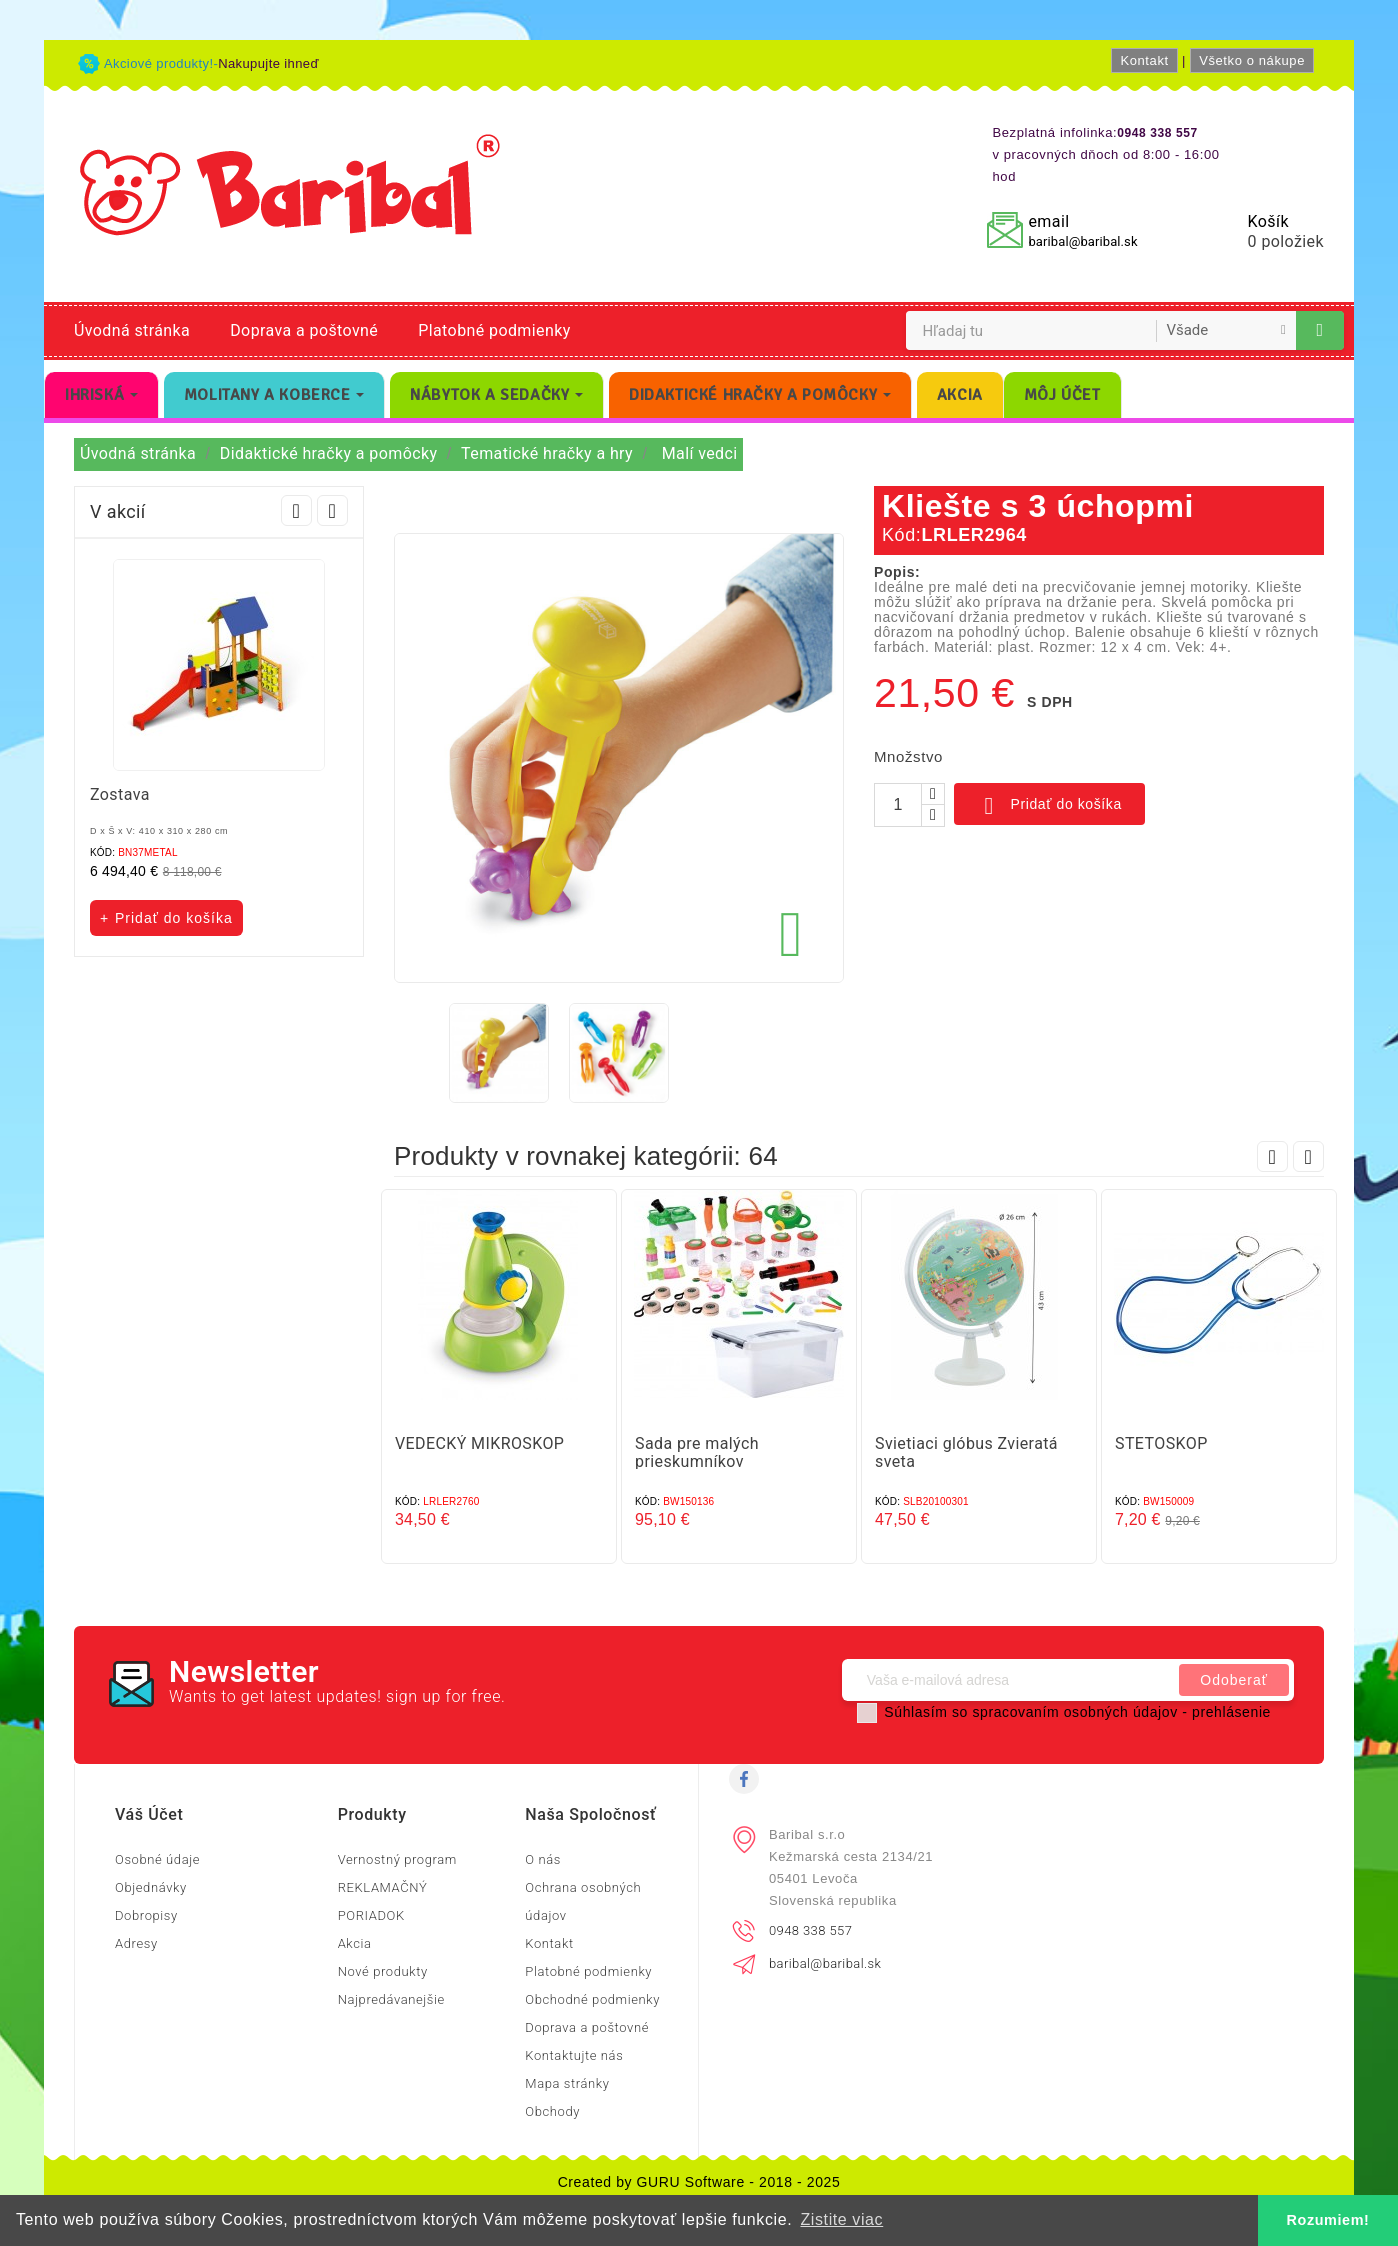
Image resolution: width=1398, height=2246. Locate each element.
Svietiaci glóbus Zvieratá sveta (966, 1452)
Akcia (355, 1943)
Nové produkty (383, 1971)
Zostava (120, 794)
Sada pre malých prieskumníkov (697, 1452)
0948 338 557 (810, 1930)
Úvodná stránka (132, 330)
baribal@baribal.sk (1082, 241)
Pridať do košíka (1049, 806)
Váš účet (149, 1814)
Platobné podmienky (494, 330)
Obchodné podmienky (592, 1999)
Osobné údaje (157, 1859)
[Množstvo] (898, 805)
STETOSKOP (1161, 1443)
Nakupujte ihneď (268, 63)
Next (332, 510)
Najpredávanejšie (391, 1999)
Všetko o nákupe (1252, 60)
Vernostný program (397, 1859)
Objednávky (151, 1887)
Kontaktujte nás (574, 2055)
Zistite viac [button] (841, 2219)
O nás (543, 1859)
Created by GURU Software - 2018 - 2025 (699, 2182)
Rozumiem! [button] (1328, 2220)
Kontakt (1144, 60)
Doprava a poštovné (304, 330)
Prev (296, 510)
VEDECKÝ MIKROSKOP (479, 1443)
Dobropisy (146, 1915)
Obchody (552, 2111)
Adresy (136, 1943)
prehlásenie (1231, 1712)
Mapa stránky (567, 2083)
